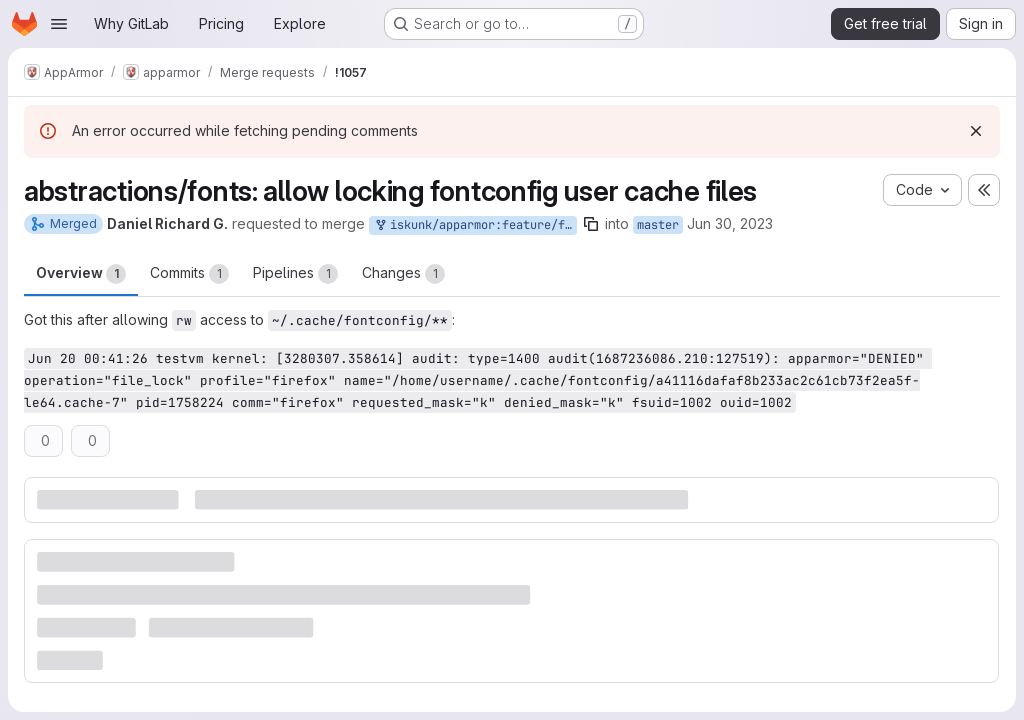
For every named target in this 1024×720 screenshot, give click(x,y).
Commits (189, 274)
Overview (81, 274)
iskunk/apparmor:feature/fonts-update (475, 225)
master (658, 225)
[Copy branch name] (591, 224)
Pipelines (295, 274)
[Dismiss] (976, 131)
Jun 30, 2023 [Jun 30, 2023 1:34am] (730, 223)
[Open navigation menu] (59, 24)
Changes (403, 274)
